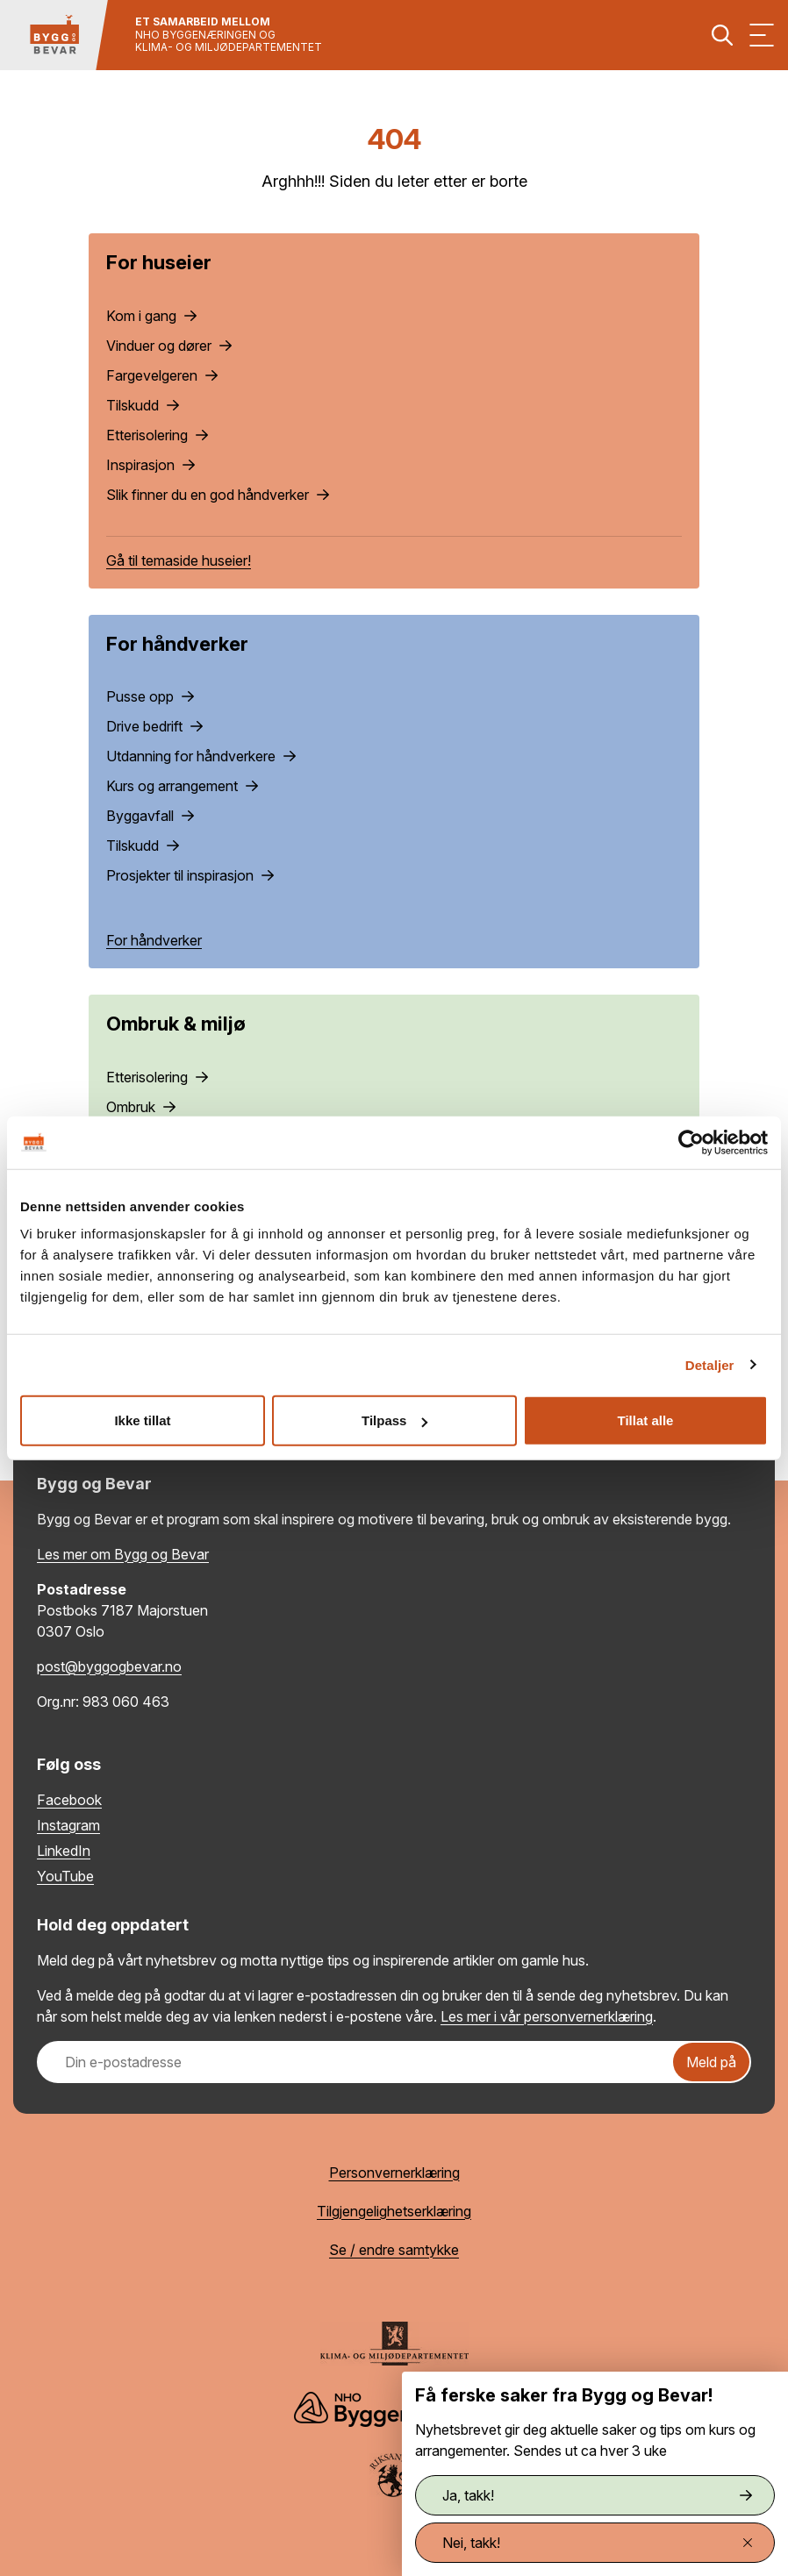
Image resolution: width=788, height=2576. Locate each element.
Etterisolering (157, 435)
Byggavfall (150, 815)
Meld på (711, 2062)
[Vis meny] (761, 35)
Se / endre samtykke (394, 2249)
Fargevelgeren (162, 375)
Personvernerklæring (394, 2172)
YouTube (65, 1876)
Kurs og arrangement (182, 786)
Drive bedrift (154, 726)
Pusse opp (150, 696)
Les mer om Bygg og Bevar (123, 1554)
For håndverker (154, 940)
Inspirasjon (150, 465)
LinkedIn (63, 1850)
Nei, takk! (597, 2542)
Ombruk (141, 1107)
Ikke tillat (142, 1420)
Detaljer (709, 1364)
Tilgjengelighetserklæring (394, 2211)
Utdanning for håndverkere (201, 756)
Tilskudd (142, 405)
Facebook (69, 1800)
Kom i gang (151, 316)
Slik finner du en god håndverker (217, 494)
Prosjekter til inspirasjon (190, 875)
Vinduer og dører (169, 345)
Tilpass (394, 1420)
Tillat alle (646, 1420)
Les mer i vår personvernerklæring (547, 2016)
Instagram (68, 1825)
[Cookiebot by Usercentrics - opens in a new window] (691, 1142)
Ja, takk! (597, 2495)
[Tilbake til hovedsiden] (54, 35)
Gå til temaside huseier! (178, 560)
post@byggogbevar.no (109, 1666)
